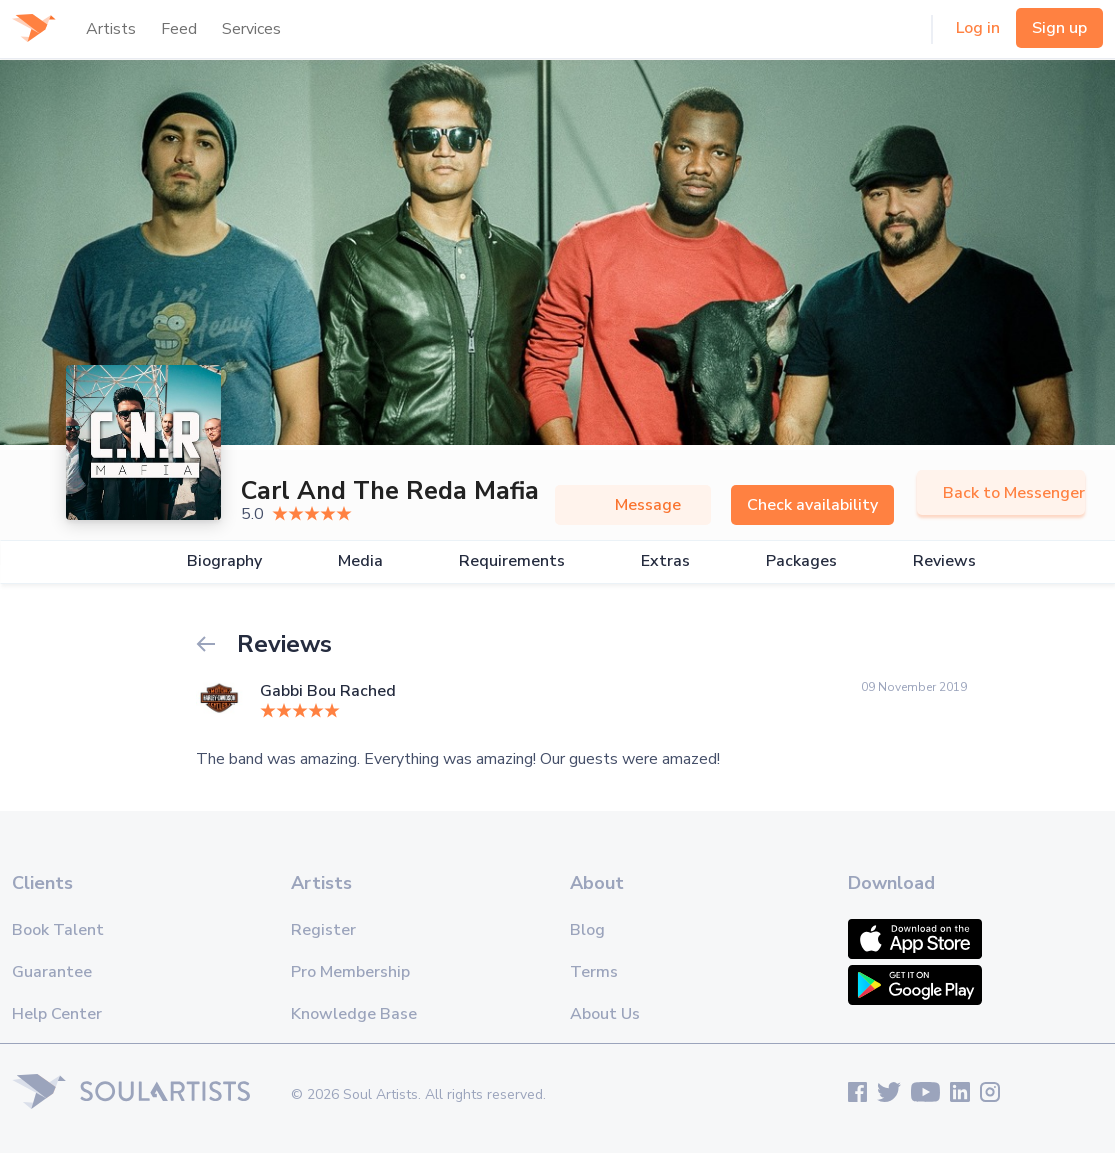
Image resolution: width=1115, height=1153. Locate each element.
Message (633, 505)
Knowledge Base (354, 1014)
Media (360, 561)
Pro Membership (350, 972)
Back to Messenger (1001, 493)
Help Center (57, 1014)
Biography (224, 561)
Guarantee (52, 972)
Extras (665, 561)
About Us (605, 1014)
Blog (587, 930)
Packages (801, 561)
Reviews (944, 561)
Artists (111, 29)
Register (323, 930)
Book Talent (58, 930)
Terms (594, 972)
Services (251, 29)
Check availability (812, 505)
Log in (978, 28)
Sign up (1059, 28)
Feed (179, 29)
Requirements (512, 561)
